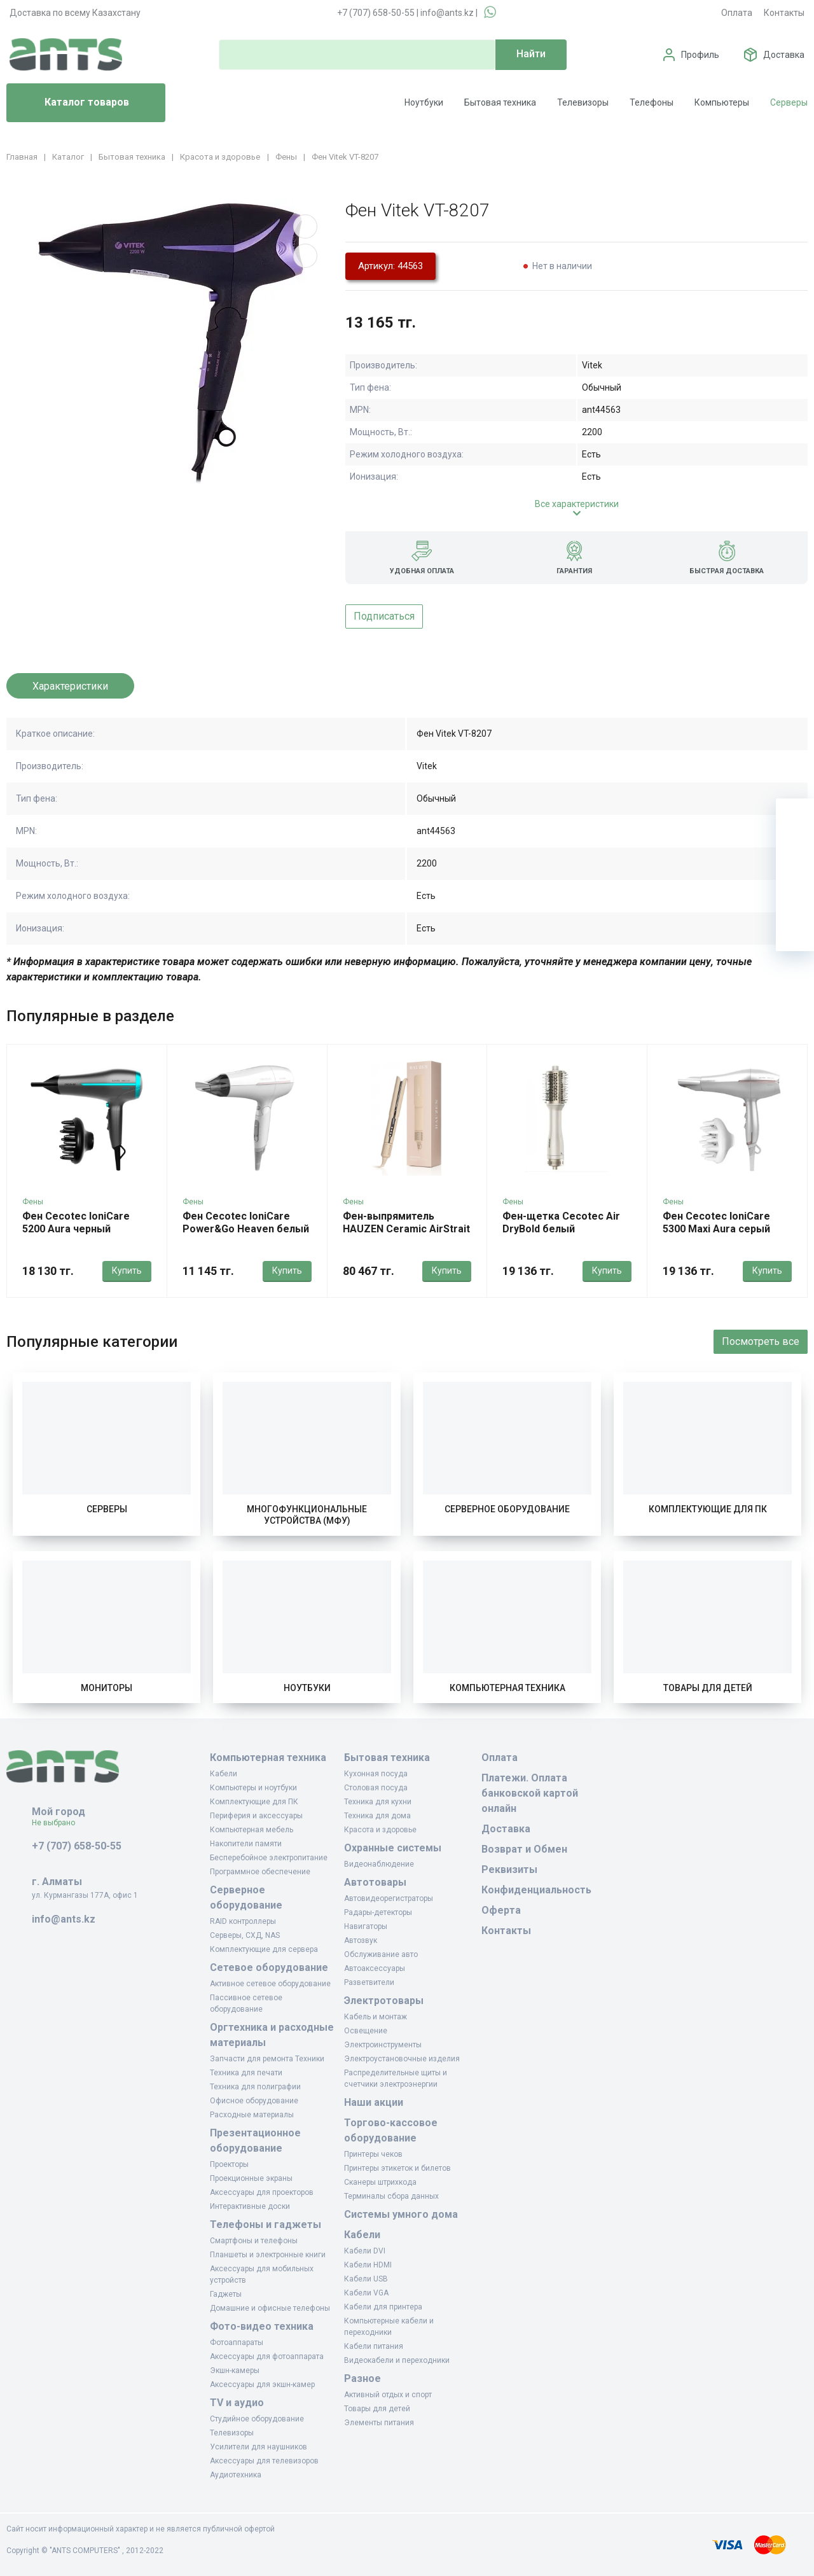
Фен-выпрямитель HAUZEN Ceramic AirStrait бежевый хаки (406, 1229)
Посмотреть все (760, 1341)
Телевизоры (583, 102)
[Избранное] (795, 856)
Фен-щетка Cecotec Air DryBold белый (561, 1222)
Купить (127, 1270)
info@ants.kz (447, 13)
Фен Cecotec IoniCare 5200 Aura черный (76, 1222)
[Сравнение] (795, 894)
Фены (32, 1201)
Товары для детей (707, 1688)
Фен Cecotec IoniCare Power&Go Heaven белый (246, 1222)
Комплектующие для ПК (708, 1509)
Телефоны (651, 102)
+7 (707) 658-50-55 (376, 13)
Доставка (783, 55)
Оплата (736, 13)
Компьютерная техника (507, 1688)
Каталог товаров (73, 103)
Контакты (784, 13)
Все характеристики (577, 504)
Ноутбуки (423, 102)
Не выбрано (58, 1822)
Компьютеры (721, 102)
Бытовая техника (500, 102)
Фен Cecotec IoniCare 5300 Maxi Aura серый (716, 1222)
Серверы (789, 102)
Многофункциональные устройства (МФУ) (307, 1515)
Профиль (700, 55)
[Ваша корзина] (795, 817)
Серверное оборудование (507, 1509)
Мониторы (106, 1688)
